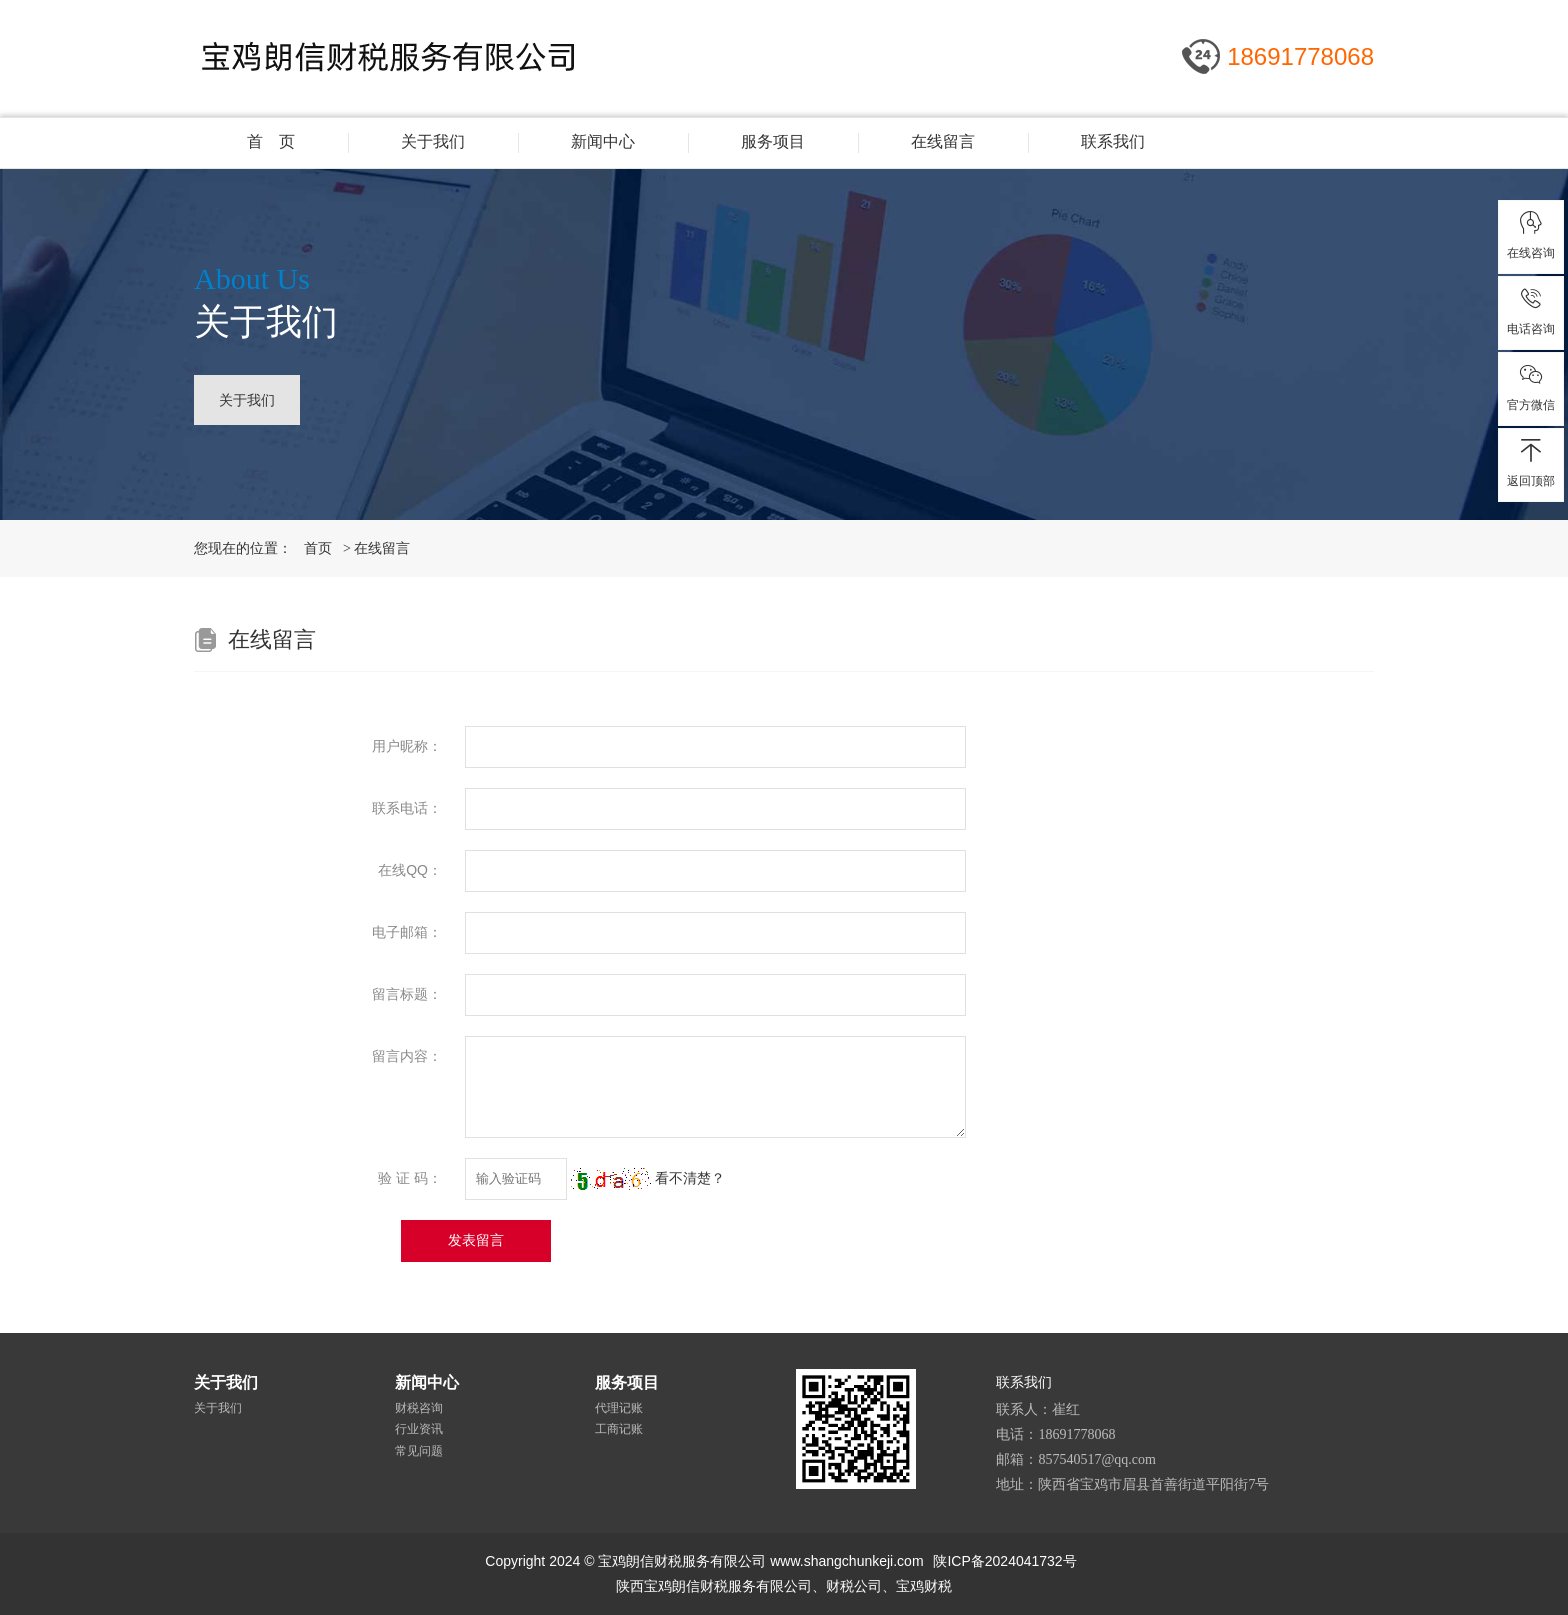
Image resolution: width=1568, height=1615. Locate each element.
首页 (318, 548)
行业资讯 (419, 1429)
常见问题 (419, 1451)
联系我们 (1113, 141)
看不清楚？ (648, 1178)
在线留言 (943, 141)
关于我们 (433, 141)
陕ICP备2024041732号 (1004, 1561)
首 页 (271, 141)
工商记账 (619, 1429)
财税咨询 (419, 1408)
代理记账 (619, 1408)
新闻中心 (603, 141)
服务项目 (773, 141)
